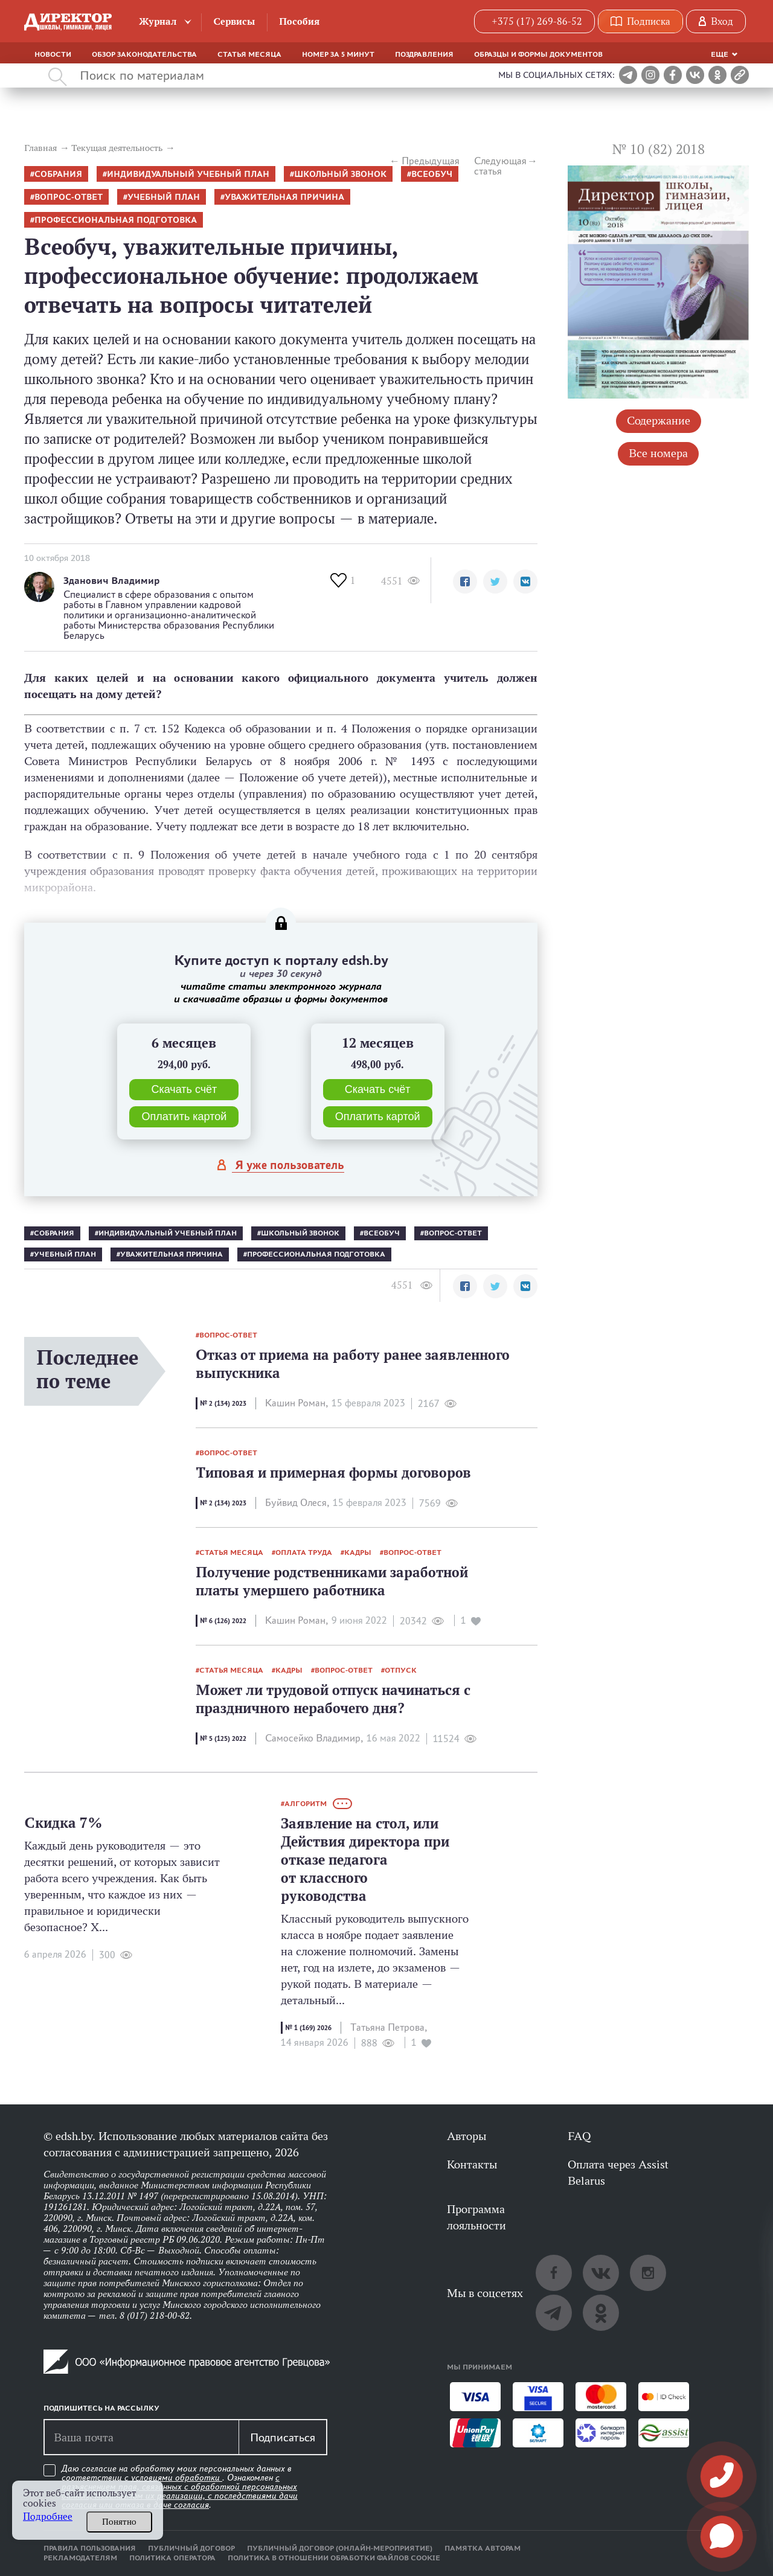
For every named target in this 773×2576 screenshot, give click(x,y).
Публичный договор (191, 2548)
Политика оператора (172, 2558)
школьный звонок (340, 174)
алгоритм (305, 1803)
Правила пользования (89, 2548)
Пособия (299, 21)
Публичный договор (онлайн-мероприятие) (339, 2548)
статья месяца (231, 1552)
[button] (465, 581)
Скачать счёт (184, 1089)
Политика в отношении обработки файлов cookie (334, 2558)
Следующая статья (500, 166)
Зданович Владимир (111, 580)
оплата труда (303, 1552)
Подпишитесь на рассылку (101, 2408)
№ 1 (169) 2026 (308, 2027)
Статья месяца (249, 54)
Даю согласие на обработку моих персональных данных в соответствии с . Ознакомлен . (180, 2487)
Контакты (472, 2164)
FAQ (579, 2135)
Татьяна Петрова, (388, 2027)
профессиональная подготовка (115, 220)
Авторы (466, 2135)
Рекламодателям (80, 2558)
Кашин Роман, (296, 1403)
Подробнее (47, 2516)
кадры (357, 1552)
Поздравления (424, 54)
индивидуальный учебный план (188, 174)
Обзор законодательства (144, 54)
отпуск (401, 1670)
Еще (719, 54)
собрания (58, 174)
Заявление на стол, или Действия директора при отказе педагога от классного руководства (365, 1859)
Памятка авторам (482, 2548)
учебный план (163, 197)
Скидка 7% (63, 1823)
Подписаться (282, 2437)
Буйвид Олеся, (297, 1502)
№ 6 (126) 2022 (223, 1620)
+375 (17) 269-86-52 (537, 21)
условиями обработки (176, 2477)
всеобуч (431, 174)
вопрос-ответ (68, 197)
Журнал (158, 21)
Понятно (119, 2521)
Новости (52, 54)
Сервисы (234, 21)
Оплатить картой (183, 1116)
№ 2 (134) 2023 (223, 1403)
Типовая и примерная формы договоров (333, 1472)
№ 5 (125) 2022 (223, 1738)
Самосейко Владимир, (314, 1738)
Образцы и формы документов (538, 54)
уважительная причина (284, 197)
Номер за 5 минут (338, 54)
